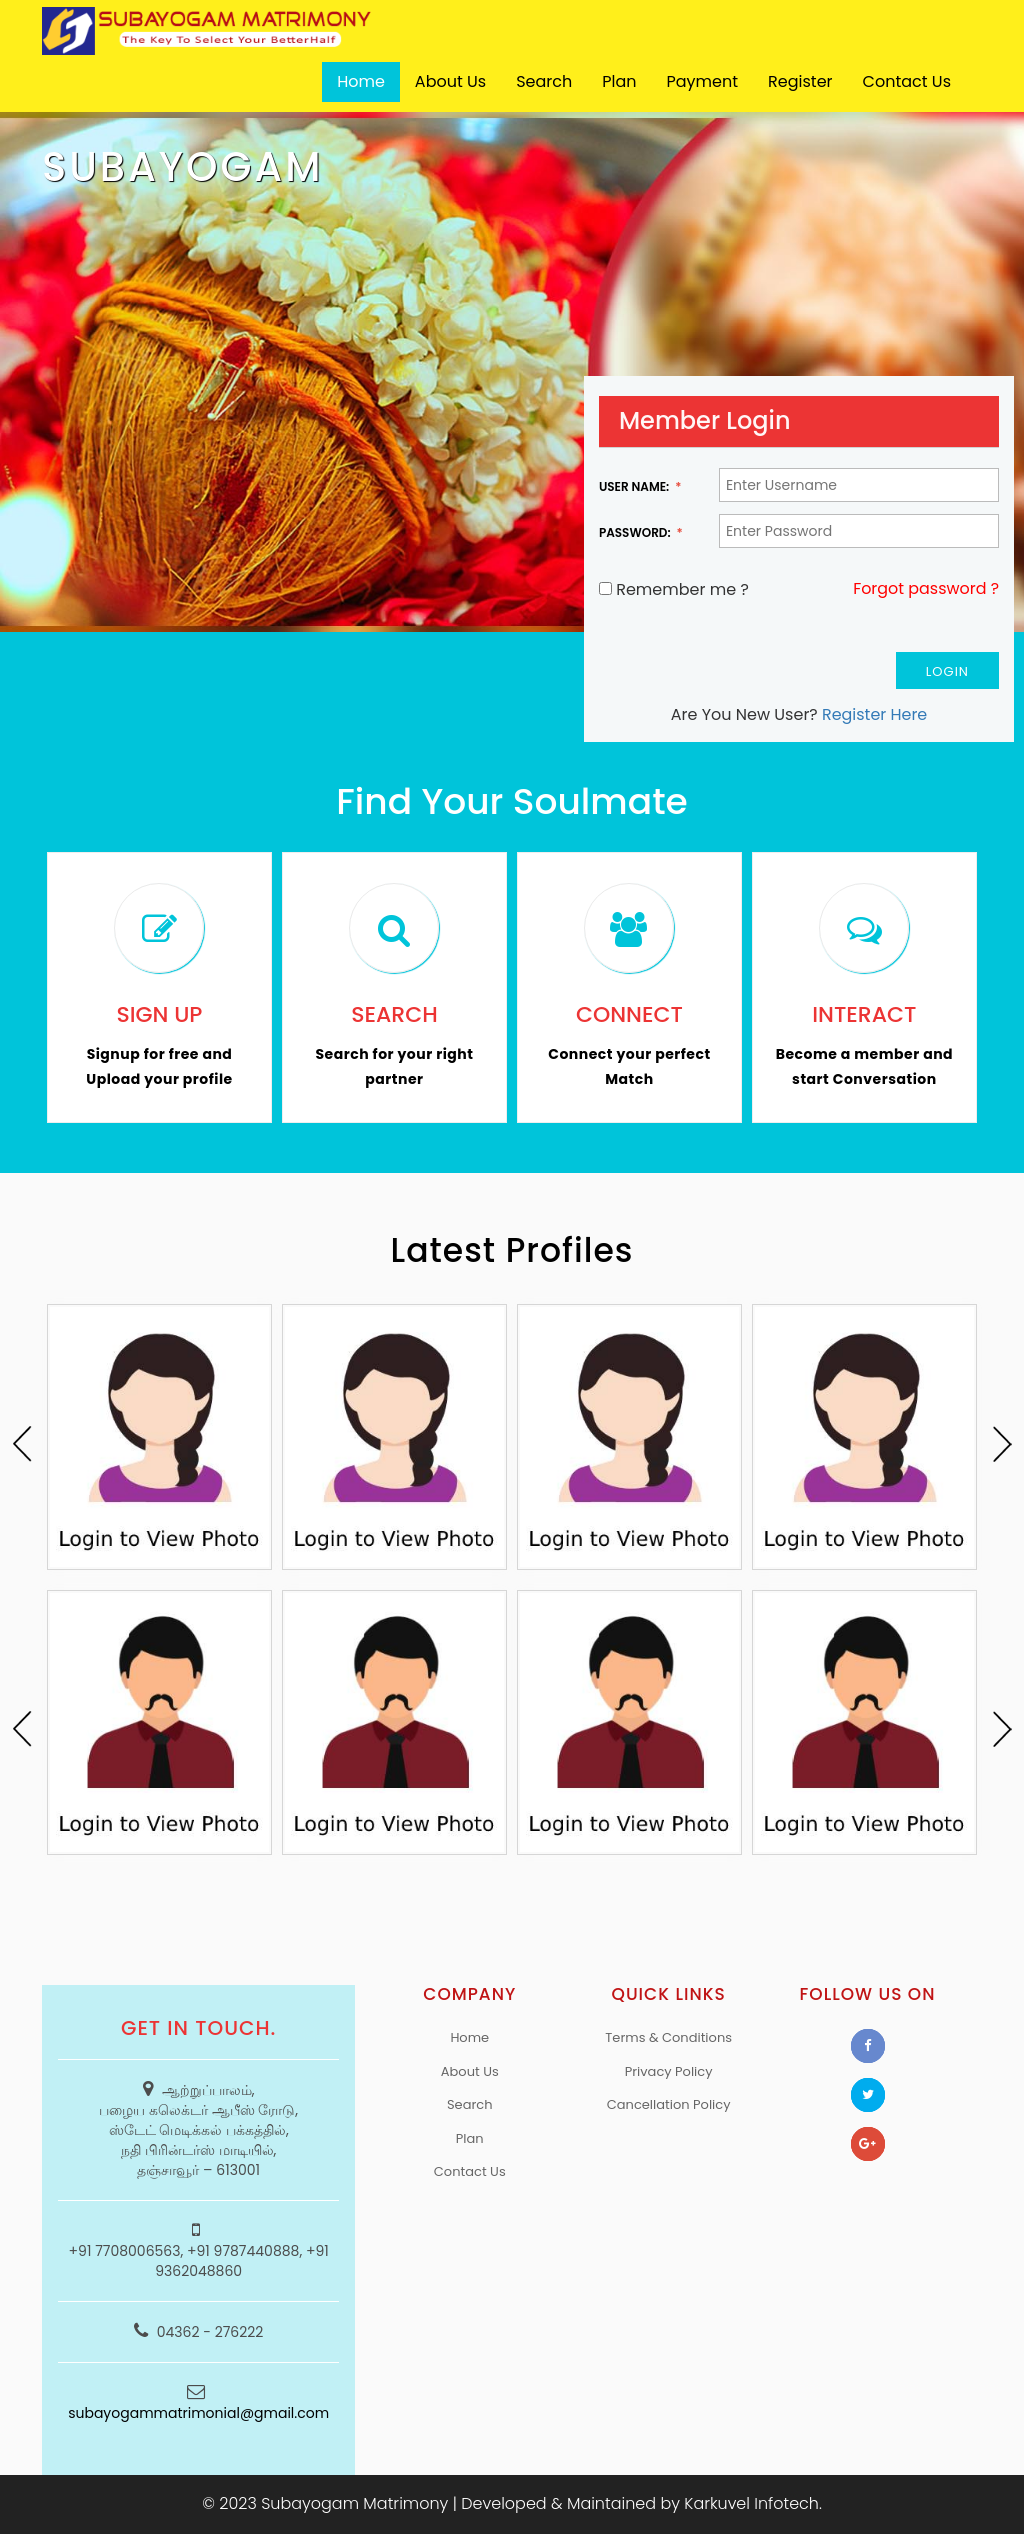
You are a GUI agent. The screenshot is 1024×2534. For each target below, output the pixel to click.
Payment (703, 81)
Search (544, 81)
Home (361, 81)
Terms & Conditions (668, 2037)
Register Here (875, 714)
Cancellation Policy (669, 2104)
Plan (619, 81)
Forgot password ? (925, 589)
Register (800, 81)
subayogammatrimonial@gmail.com (198, 2413)
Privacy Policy (669, 2071)
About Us (450, 81)
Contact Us (907, 81)
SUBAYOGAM (182, 167)
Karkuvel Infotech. (753, 2503)
